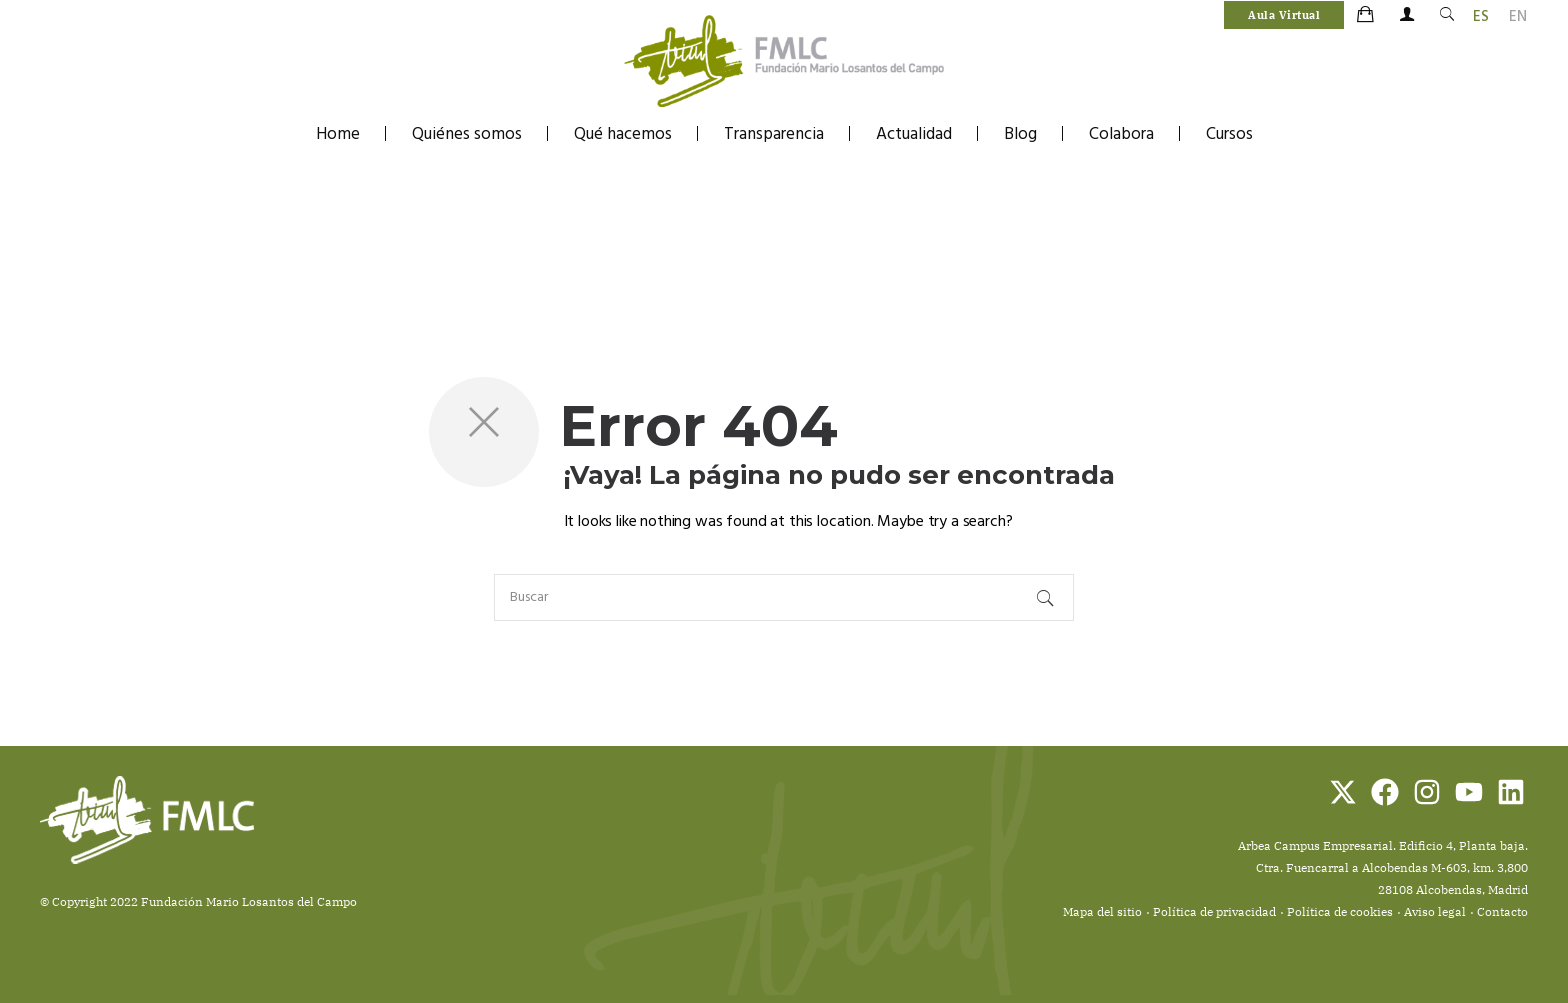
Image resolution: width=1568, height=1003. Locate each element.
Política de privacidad (1214, 911)
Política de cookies (1340, 911)
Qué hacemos (623, 134)
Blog (1020, 134)
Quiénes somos (467, 134)
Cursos (1229, 134)
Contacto (1502, 911)
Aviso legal (1435, 911)
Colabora (1121, 134)
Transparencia (774, 134)
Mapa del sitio (1102, 911)
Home (338, 134)
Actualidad (914, 134)
